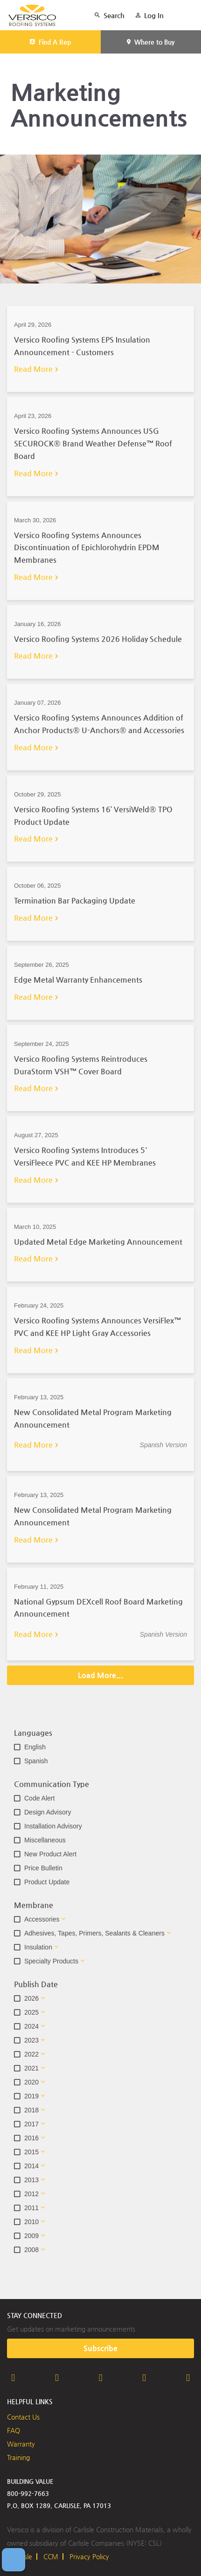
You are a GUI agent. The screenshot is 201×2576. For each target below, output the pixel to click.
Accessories (41, 1919)
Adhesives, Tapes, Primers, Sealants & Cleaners (94, 1933)
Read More (33, 369)
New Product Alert (50, 1854)
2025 (31, 2012)
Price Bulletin (43, 1868)
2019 (31, 2096)
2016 (31, 2138)
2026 (31, 1998)
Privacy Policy (89, 2556)
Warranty (21, 2444)
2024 (31, 2026)
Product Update (46, 1882)
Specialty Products (51, 1961)
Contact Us (23, 2417)
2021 (31, 2068)
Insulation (38, 1947)
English (35, 1747)
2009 (31, 2235)
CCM (50, 2556)
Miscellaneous (45, 1840)
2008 (31, 2249)
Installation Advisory (53, 1826)
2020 (31, 2082)
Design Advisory (47, 1812)
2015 (31, 2152)
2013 (31, 2180)
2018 (31, 2110)
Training (18, 2457)
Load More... (100, 1675)
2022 (31, 2054)
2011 (31, 2208)
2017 (31, 2124)
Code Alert (39, 1798)
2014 (31, 2166)
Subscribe (100, 2348)
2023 (31, 2040)
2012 (31, 2194)
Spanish (36, 1761)
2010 (31, 2221)
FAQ (13, 2430)
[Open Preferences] (13, 2559)
